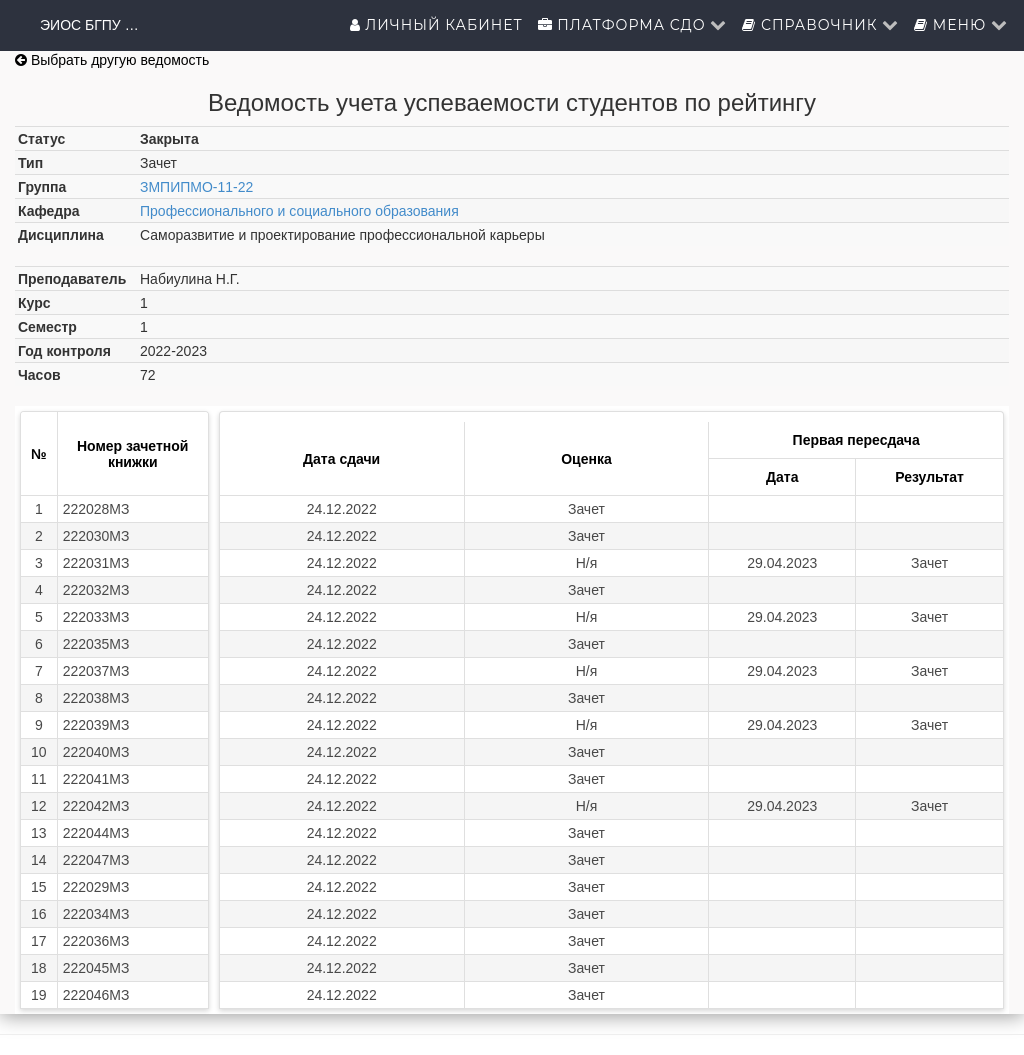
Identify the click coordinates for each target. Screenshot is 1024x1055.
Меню (961, 25)
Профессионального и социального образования (299, 211)
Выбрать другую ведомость (112, 60)
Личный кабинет (436, 25)
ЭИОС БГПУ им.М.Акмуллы (90, 25)
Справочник (820, 25)
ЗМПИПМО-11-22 (196, 187)
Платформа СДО (633, 25)
